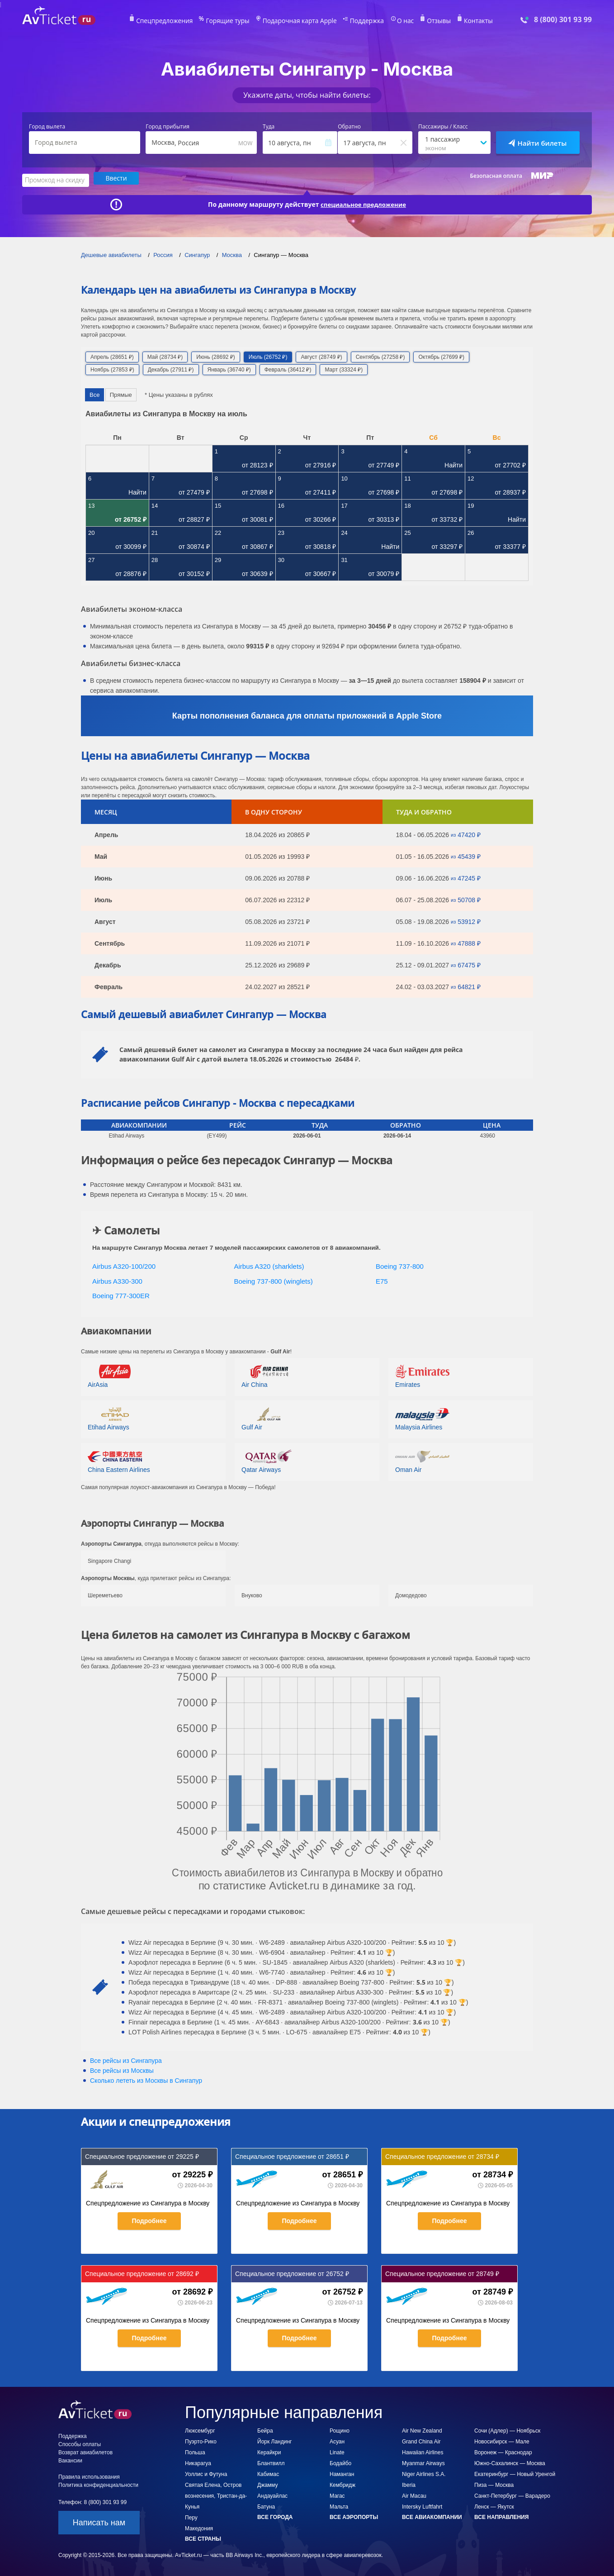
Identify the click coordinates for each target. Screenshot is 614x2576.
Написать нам (99, 2521)
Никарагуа (198, 2462)
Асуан (337, 2440)
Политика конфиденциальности (98, 2484)
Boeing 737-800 (400, 1265)
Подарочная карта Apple (300, 20)
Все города (275, 2516)
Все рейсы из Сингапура (126, 2059)
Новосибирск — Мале (501, 2440)
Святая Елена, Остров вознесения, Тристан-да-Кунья (216, 2495)
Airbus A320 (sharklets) (269, 1265)
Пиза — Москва (494, 2484)
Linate (337, 2451)
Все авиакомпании (432, 2516)
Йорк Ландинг (274, 2440)
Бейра (265, 2429)
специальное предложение (363, 203)
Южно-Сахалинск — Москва (509, 2462)
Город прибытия (167, 126)
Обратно (349, 126)
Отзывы (426, 20)
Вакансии (70, 2459)
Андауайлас (272, 2494)
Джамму (267, 2484)
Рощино (340, 2429)
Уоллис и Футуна (206, 2473)
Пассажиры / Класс (443, 126)
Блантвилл (271, 2462)
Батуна (266, 2505)
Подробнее (149, 2219)
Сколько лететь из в (146, 2079)
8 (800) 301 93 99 (563, 19)
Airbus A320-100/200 (124, 1265)
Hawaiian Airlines (422, 2451)
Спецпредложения (178, 20)
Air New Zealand (422, 2429)
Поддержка (360, 20)
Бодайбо (340, 2462)
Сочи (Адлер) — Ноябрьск (507, 2429)
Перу (191, 2516)
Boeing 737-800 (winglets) (273, 1280)
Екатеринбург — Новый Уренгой (514, 2473)
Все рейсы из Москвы (122, 2069)
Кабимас (268, 2473)
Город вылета (47, 126)
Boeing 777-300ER (121, 1294)
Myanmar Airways (423, 2462)
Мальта (339, 2505)
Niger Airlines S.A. (424, 2473)
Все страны (203, 2537)
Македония (199, 2527)
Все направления (501, 2516)
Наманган (342, 2473)
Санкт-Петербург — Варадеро (512, 2494)
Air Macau (414, 2494)
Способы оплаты (79, 2443)
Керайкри (269, 2451)
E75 (382, 1280)
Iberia (409, 2484)
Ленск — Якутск (494, 2505)
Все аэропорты (354, 2516)
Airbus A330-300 (117, 1280)
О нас (395, 20)
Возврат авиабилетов (85, 2451)
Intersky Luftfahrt (422, 2505)
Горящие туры (236, 20)
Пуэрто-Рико (201, 2440)
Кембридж (342, 2484)
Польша (195, 2451)
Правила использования (89, 2475)
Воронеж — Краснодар (503, 2451)
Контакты (462, 20)
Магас (337, 2494)
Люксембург (200, 2429)
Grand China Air (421, 2440)
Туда (268, 126)
